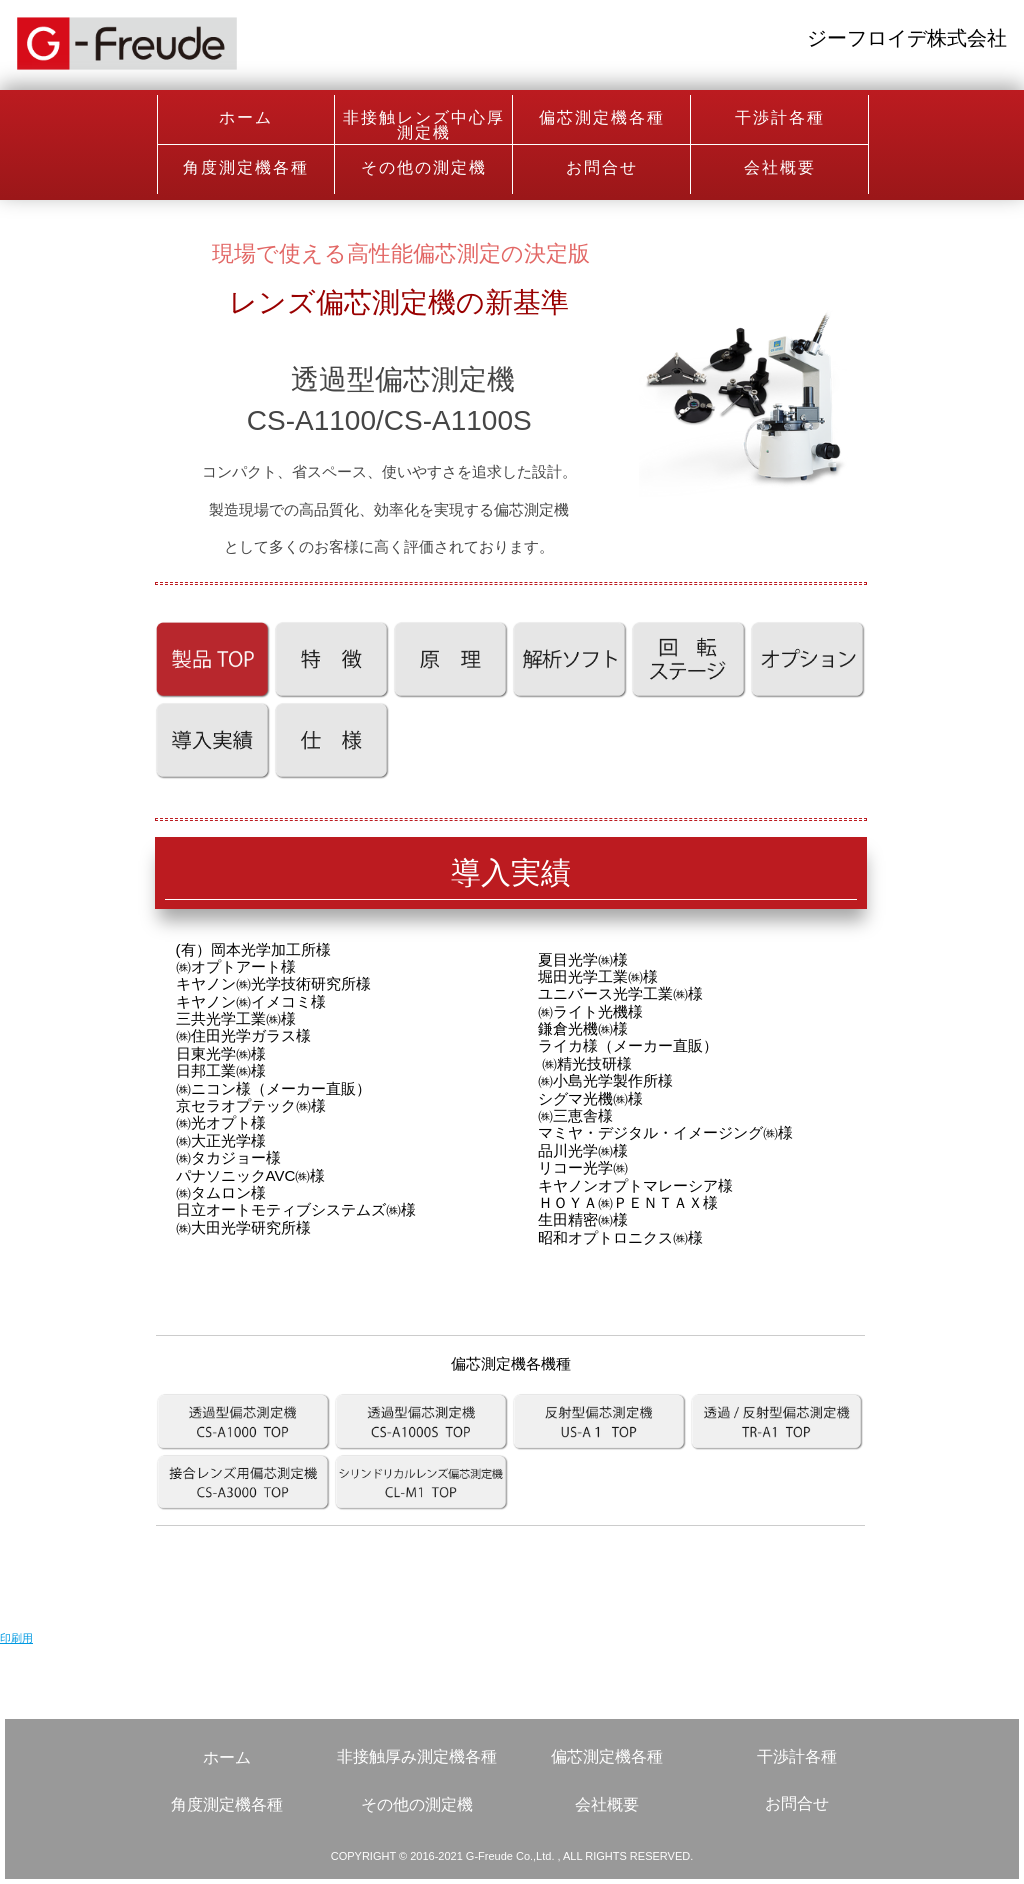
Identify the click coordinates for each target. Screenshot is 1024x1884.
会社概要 (780, 167)
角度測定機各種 (246, 167)
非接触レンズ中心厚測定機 (424, 125)
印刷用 (16, 1638)
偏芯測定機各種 (602, 117)
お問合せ (602, 167)
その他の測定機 (424, 167)
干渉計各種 (780, 117)
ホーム (246, 117)
